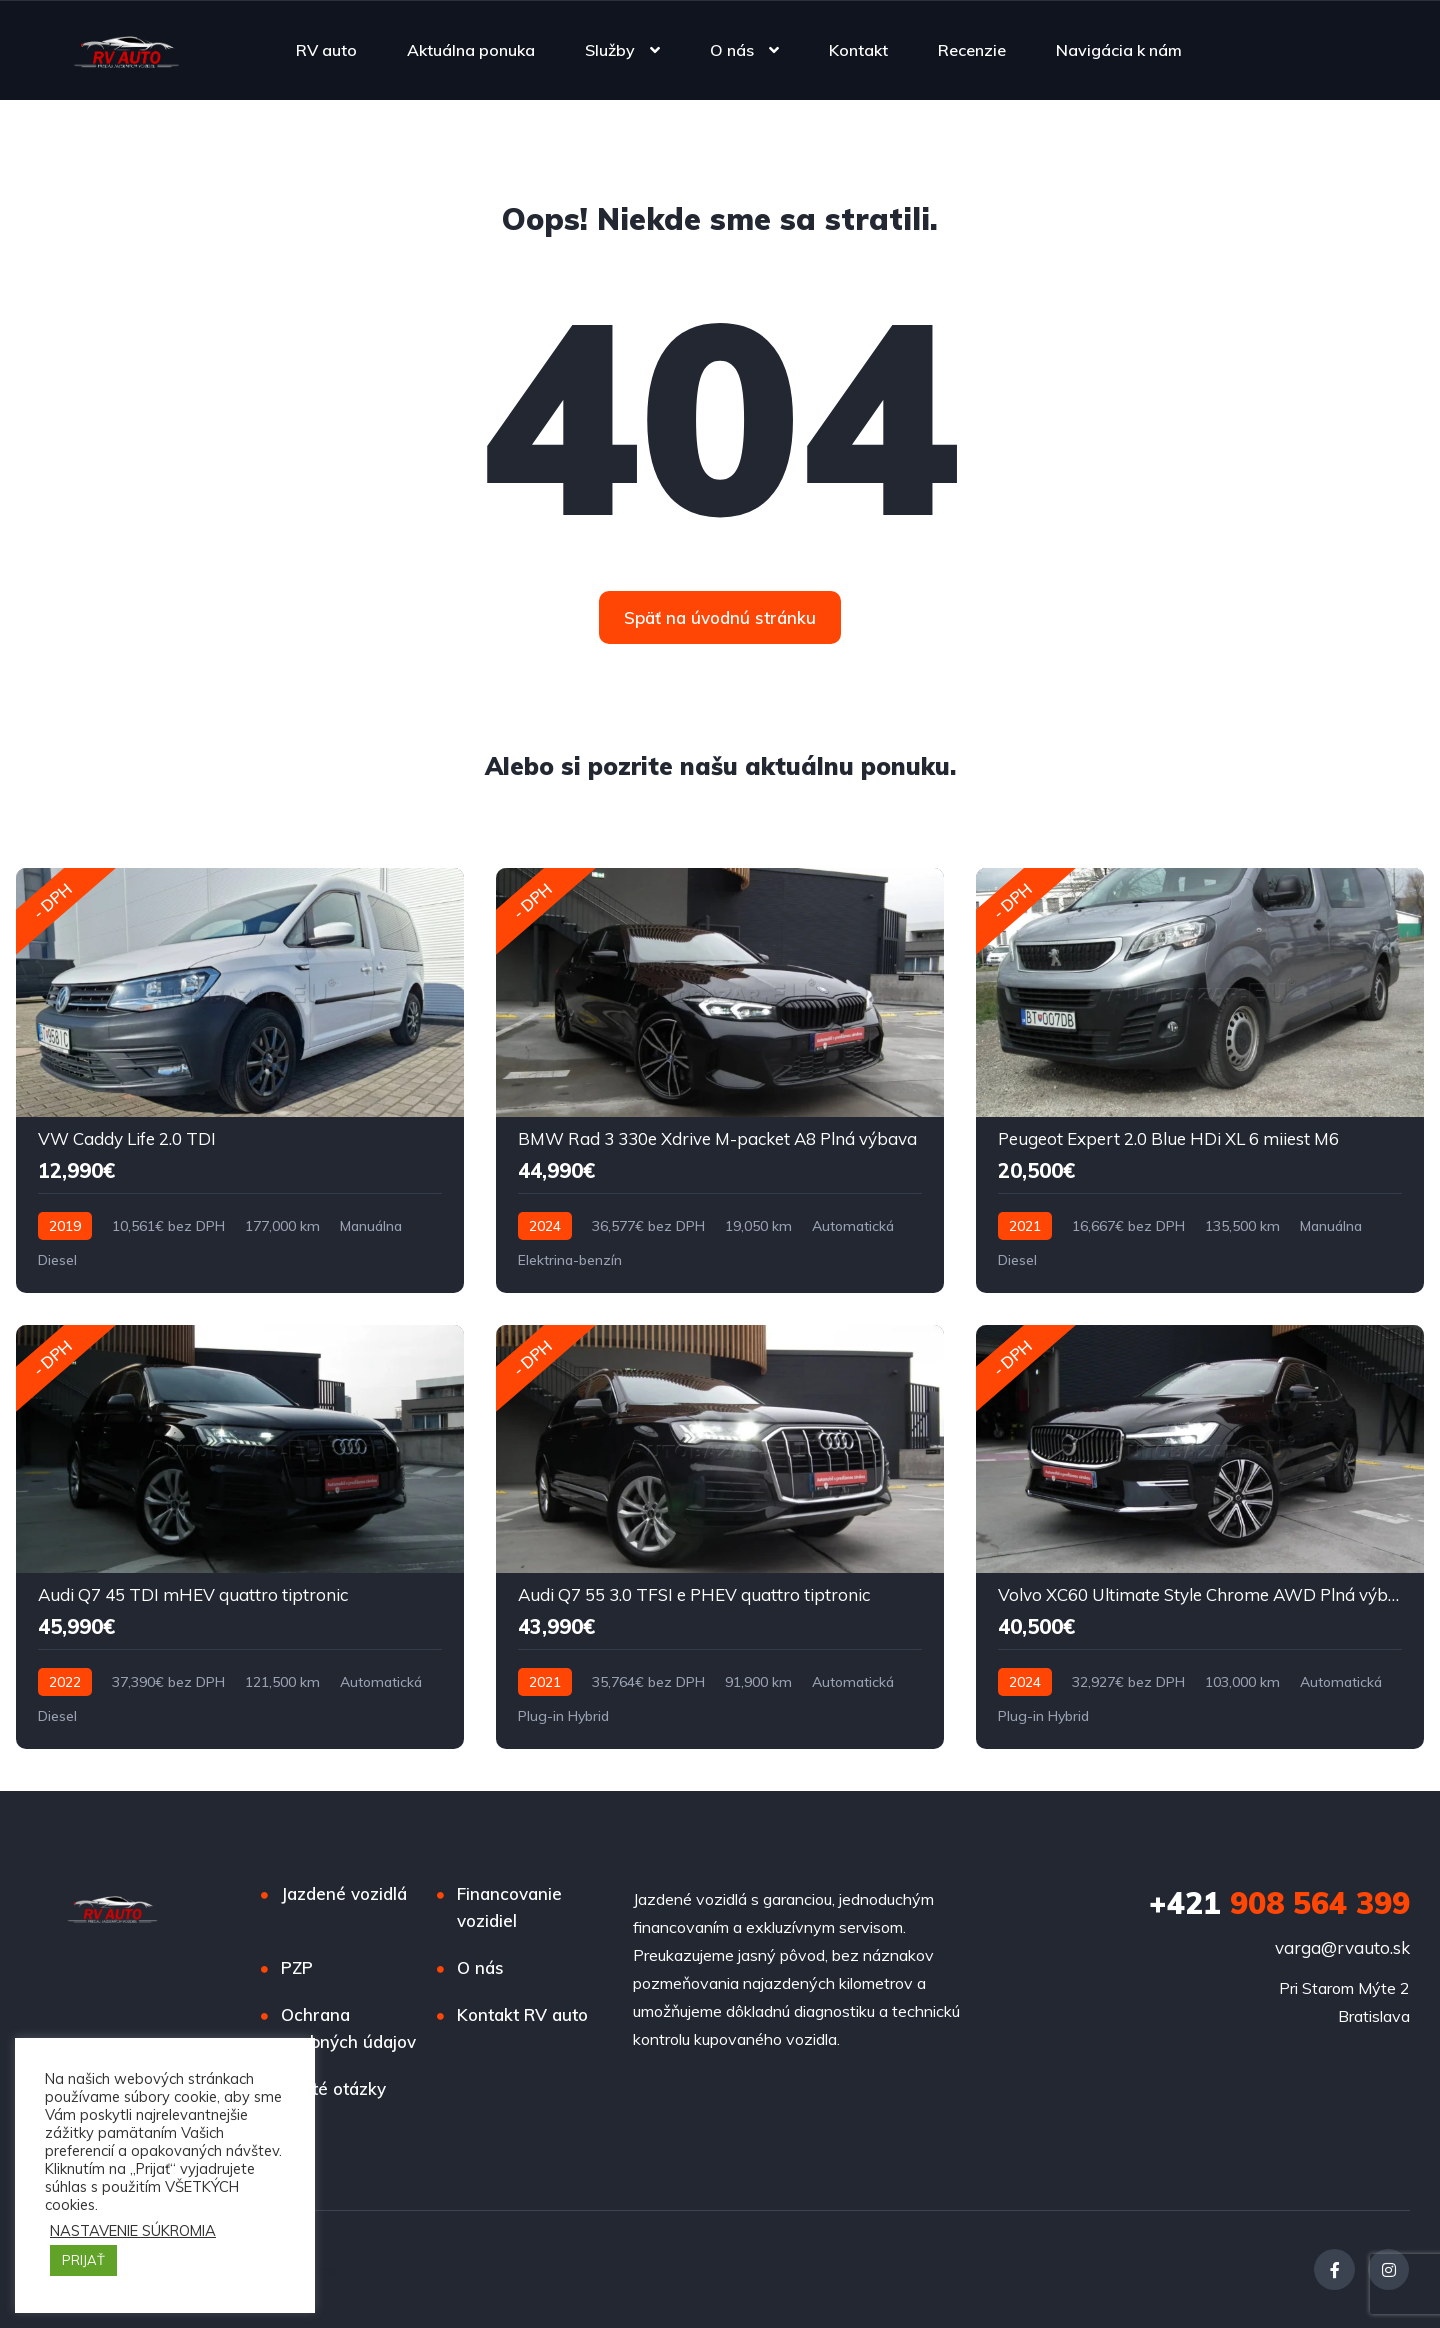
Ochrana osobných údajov (348, 2028)
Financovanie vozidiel (509, 1907)
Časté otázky (333, 2088)
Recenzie (972, 50)
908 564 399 (1279, 1903)
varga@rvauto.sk (1342, 1947)
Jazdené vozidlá (344, 1893)
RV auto (326, 50)
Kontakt (858, 50)
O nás (732, 50)
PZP (297, 1967)
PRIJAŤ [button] (83, 2260)
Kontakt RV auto (522, 2014)
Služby (610, 50)
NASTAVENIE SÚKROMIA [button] (133, 2231)
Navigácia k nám (1119, 50)
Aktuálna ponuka (471, 50)
